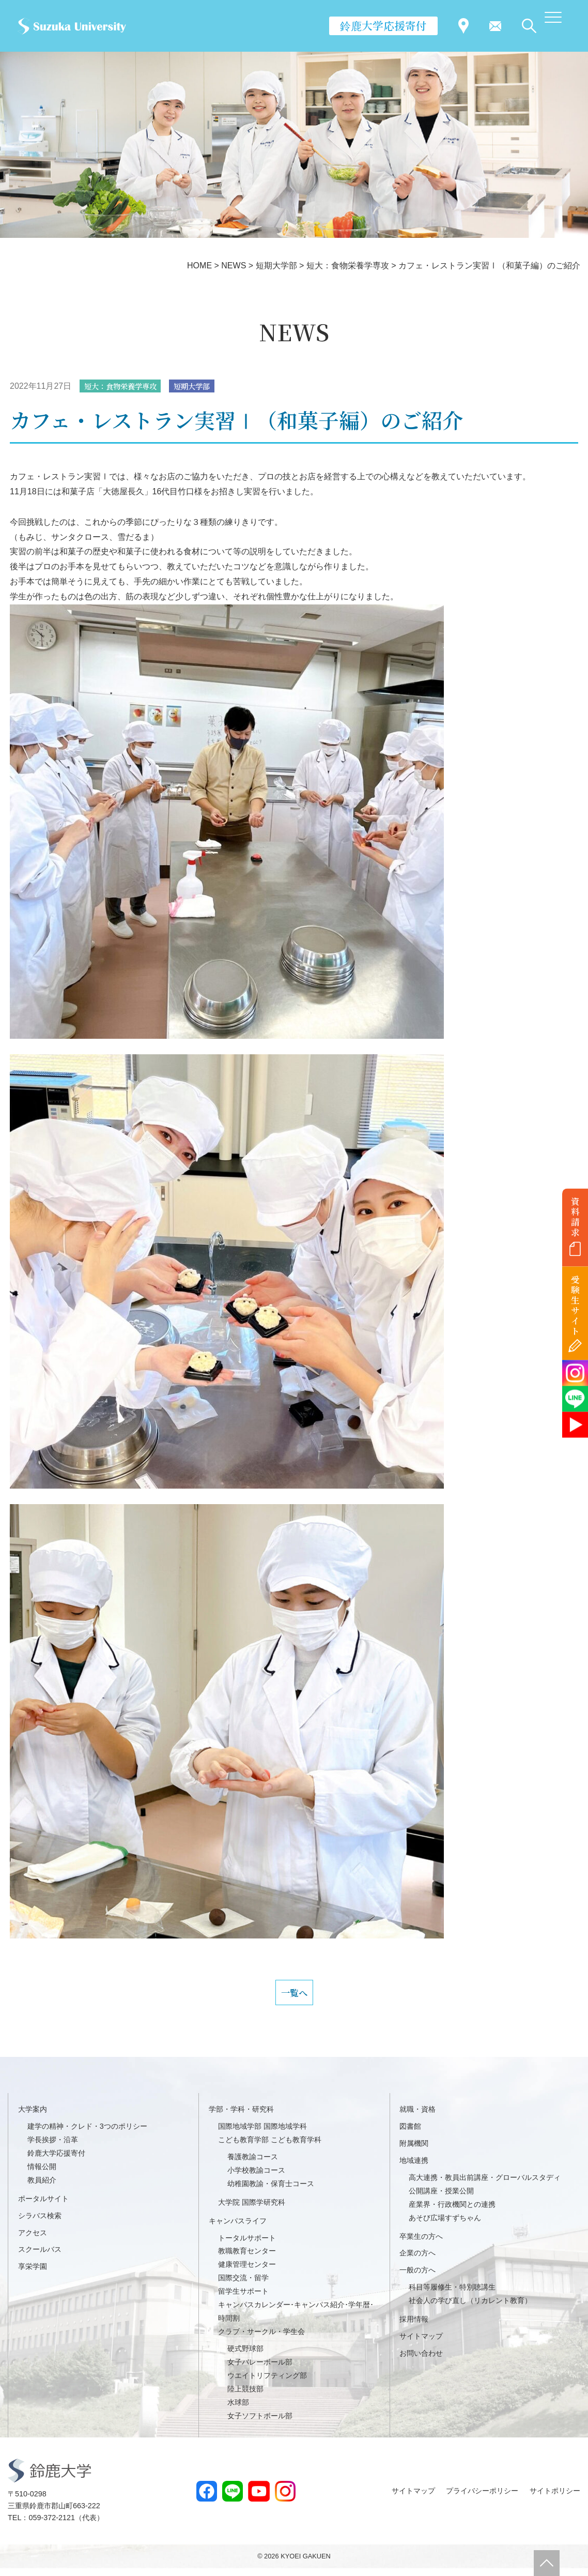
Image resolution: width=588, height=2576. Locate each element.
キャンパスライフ (238, 2228)
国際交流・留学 (243, 2285)
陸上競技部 (245, 2396)
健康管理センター (247, 2272)
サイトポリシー (555, 2498)
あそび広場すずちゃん (445, 2225)
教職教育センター (247, 2259)
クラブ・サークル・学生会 (261, 2339)
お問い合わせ (421, 2361)
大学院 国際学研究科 (251, 2210)
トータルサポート (247, 2245)
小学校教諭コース (256, 2178)
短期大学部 (206, 386)
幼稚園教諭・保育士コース (270, 2191)
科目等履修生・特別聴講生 (452, 2295)
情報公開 (41, 2174)
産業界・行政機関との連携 (452, 2212)
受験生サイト (575, 1305)
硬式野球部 (245, 2356)
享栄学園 (32, 2274)
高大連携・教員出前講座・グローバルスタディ (485, 2185)
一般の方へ (417, 2278)
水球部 (238, 2410)
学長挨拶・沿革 (52, 2147)
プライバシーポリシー (482, 2498)
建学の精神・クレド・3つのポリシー (87, 2134)
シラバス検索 (39, 2223)
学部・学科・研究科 (241, 2117)
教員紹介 (41, 2188)
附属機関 (413, 2151)
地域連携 (413, 2168)
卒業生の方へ (421, 2244)
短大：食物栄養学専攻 (126, 386)
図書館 (410, 2134)
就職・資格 (417, 2117)
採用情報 (413, 2327)
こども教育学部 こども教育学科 (269, 2147)
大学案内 (32, 2117)
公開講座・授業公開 (441, 2198)
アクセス (32, 2240)
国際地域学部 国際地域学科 (262, 2134)
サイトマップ (421, 2344)
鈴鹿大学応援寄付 (383, 25)
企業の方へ (417, 2261)
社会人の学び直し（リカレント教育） (470, 2308)
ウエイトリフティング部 (267, 2383)
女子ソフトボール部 (259, 2423)
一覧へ (294, 1997)
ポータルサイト (43, 2206)
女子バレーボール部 (259, 2370)
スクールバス (39, 2257)
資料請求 (575, 1216)
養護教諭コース (252, 2164)
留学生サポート (243, 2299)
